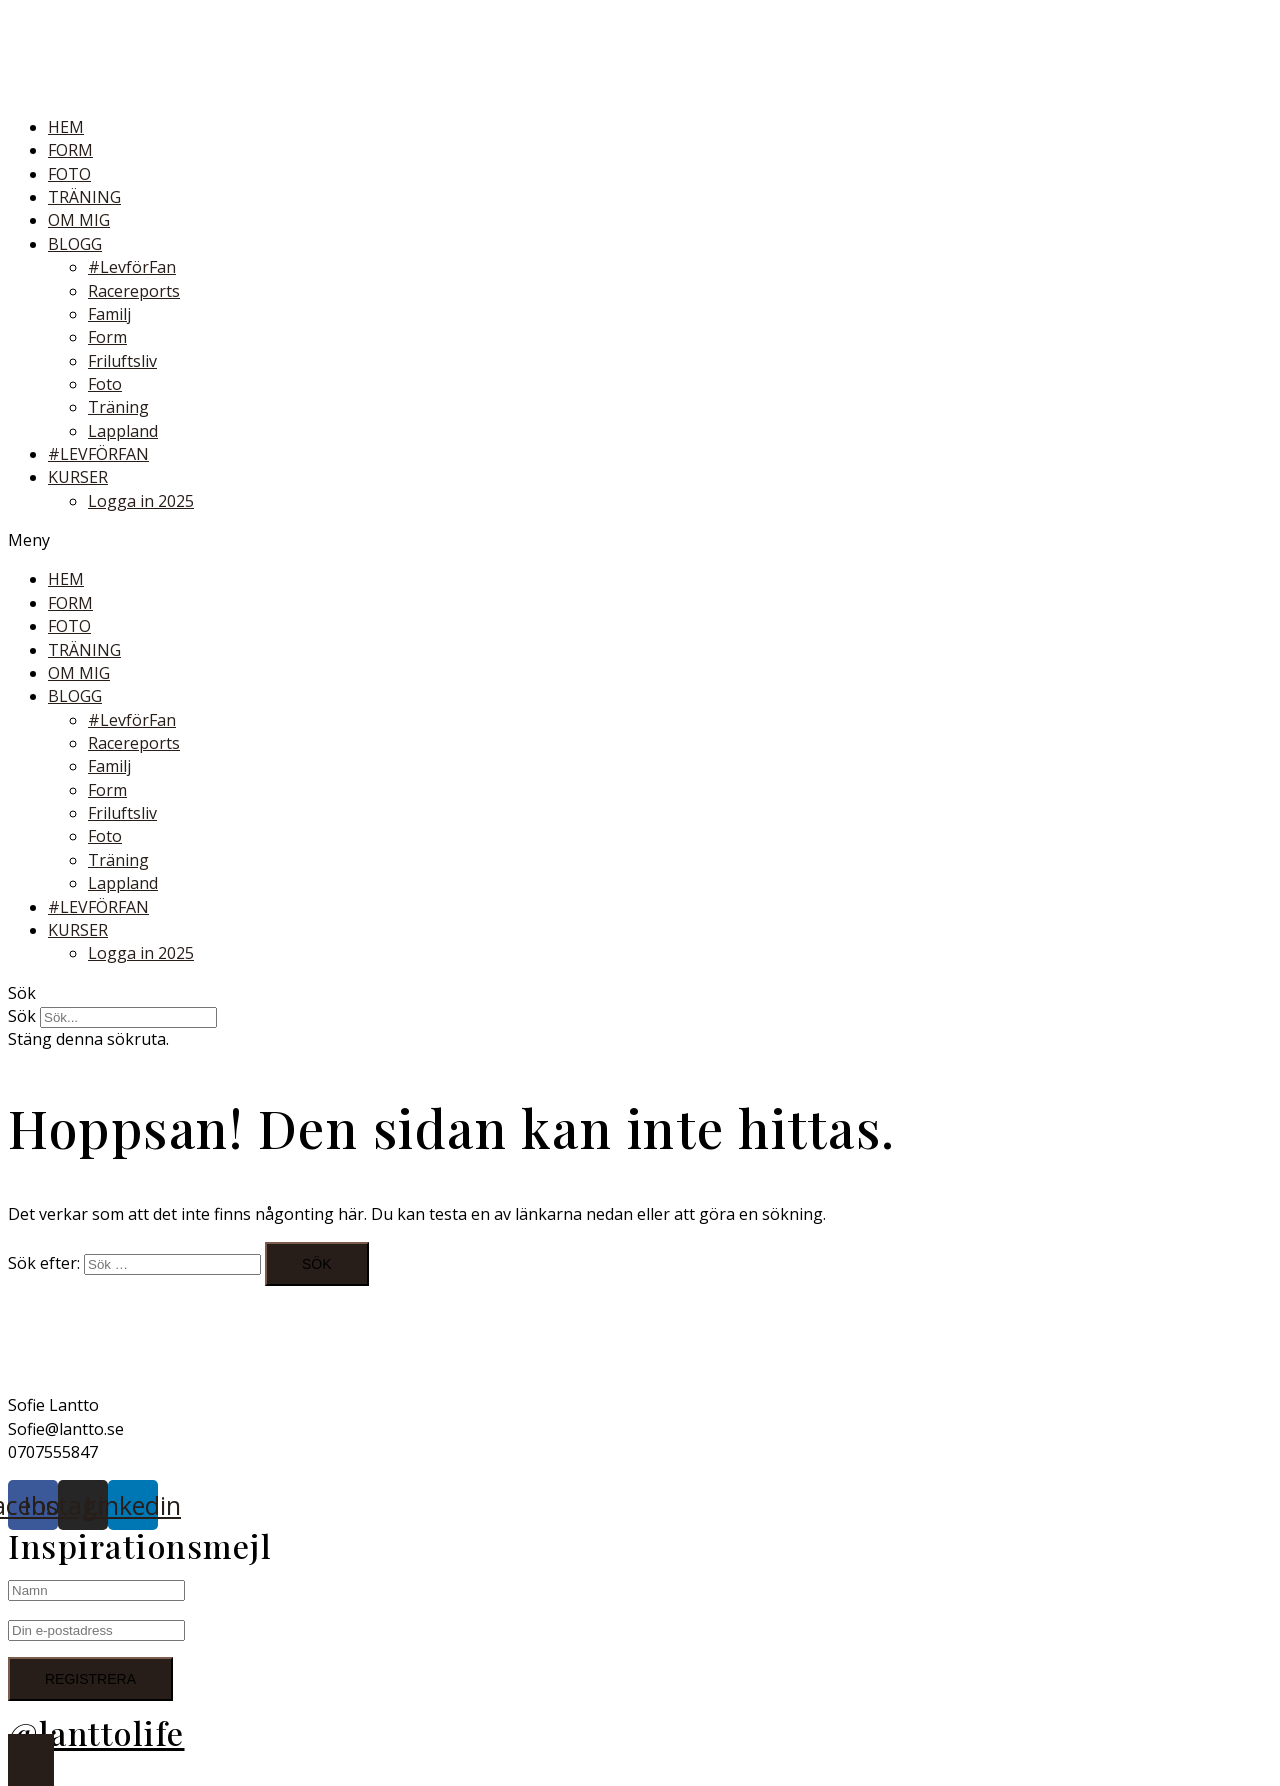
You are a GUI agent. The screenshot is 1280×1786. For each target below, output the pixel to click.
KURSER (78, 477)
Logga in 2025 (141, 501)
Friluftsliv (122, 361)
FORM (70, 150)
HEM (66, 127)
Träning (118, 407)
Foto (105, 384)
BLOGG (75, 244)
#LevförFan (132, 267)
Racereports (134, 291)
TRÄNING (84, 197)
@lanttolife (96, 1732)
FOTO (69, 174)
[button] (640, 540)
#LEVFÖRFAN (98, 454)
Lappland (123, 431)
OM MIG (79, 220)
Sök (22, 1016)
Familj (109, 314)
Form (107, 337)
